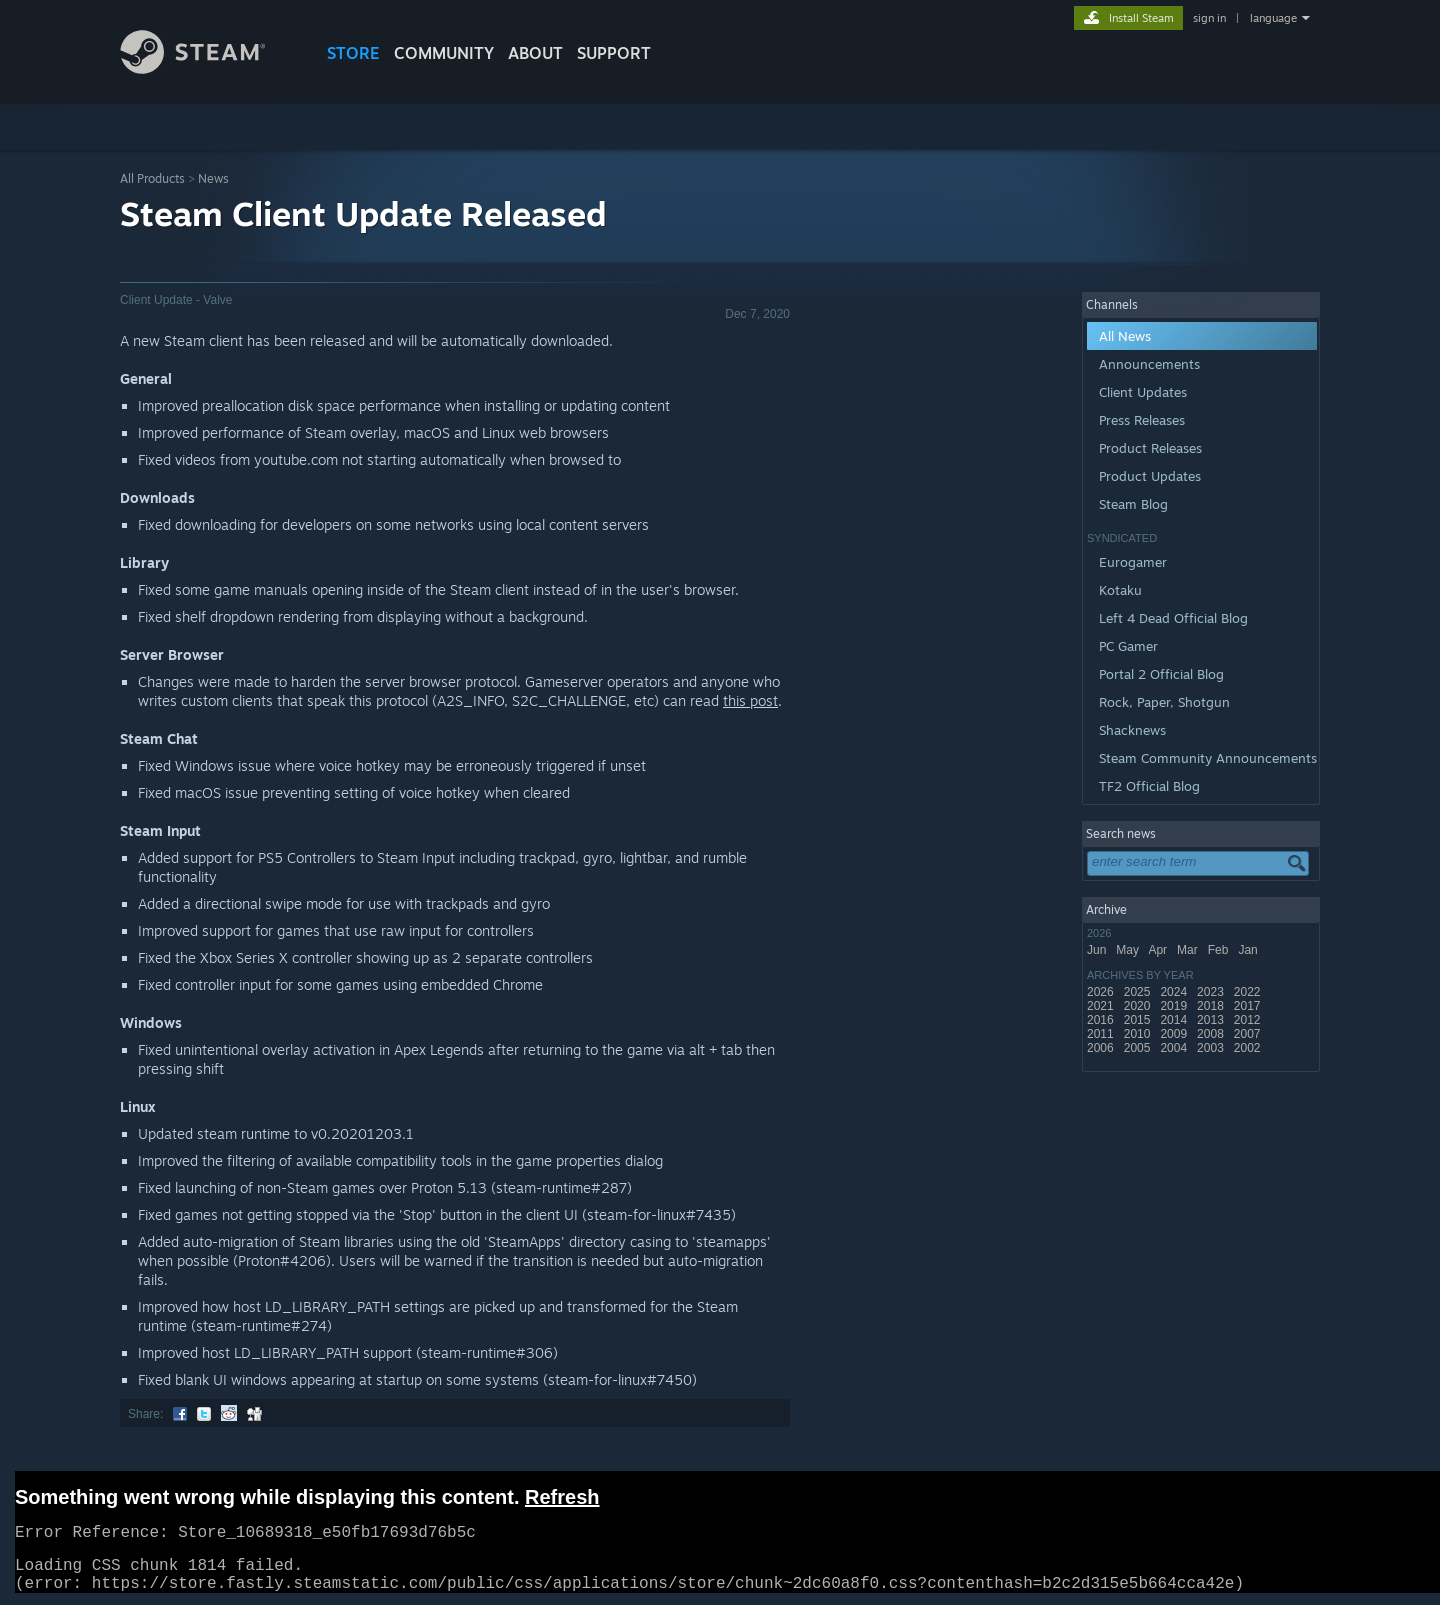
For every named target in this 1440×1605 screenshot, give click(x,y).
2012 (1249, 1020)
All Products (152, 178)
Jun (1098, 950)
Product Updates (1150, 476)
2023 (1212, 992)
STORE (353, 53)
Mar (1189, 950)
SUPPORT (614, 53)
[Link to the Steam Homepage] (208, 68)
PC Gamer (1128, 646)
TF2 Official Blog (1149, 786)
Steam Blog (1133, 504)
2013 (1212, 1020)
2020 (1139, 1006)
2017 (1249, 1006)
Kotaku (1120, 590)
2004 (1175, 1048)
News (213, 178)
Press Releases (1142, 420)
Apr (1159, 950)
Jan (1249, 950)
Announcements (1149, 364)
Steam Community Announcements (1208, 758)
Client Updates (1143, 392)
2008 (1212, 1034)
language (1273, 18)
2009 (1175, 1034)
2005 (1139, 1048)
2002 (1249, 1048)
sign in (1209, 18)
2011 (1102, 1034)
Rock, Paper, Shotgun (1164, 702)
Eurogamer (1133, 562)
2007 (1249, 1034)
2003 (1212, 1048)
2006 (1102, 1048)
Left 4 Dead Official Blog (1173, 618)
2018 (1212, 1006)
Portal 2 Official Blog (1161, 674)
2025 (1139, 992)
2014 (1175, 1020)
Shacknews (1132, 730)
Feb (1220, 950)
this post (750, 700)
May (1129, 950)
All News (1125, 336)
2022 (1249, 992)
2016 (1102, 1020)
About (535, 53)
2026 (1102, 992)
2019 (1175, 1006)
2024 (1175, 992)
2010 (1139, 1034)
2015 (1139, 1020)
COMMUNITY (444, 53)
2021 (1102, 1006)
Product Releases (1150, 448)
